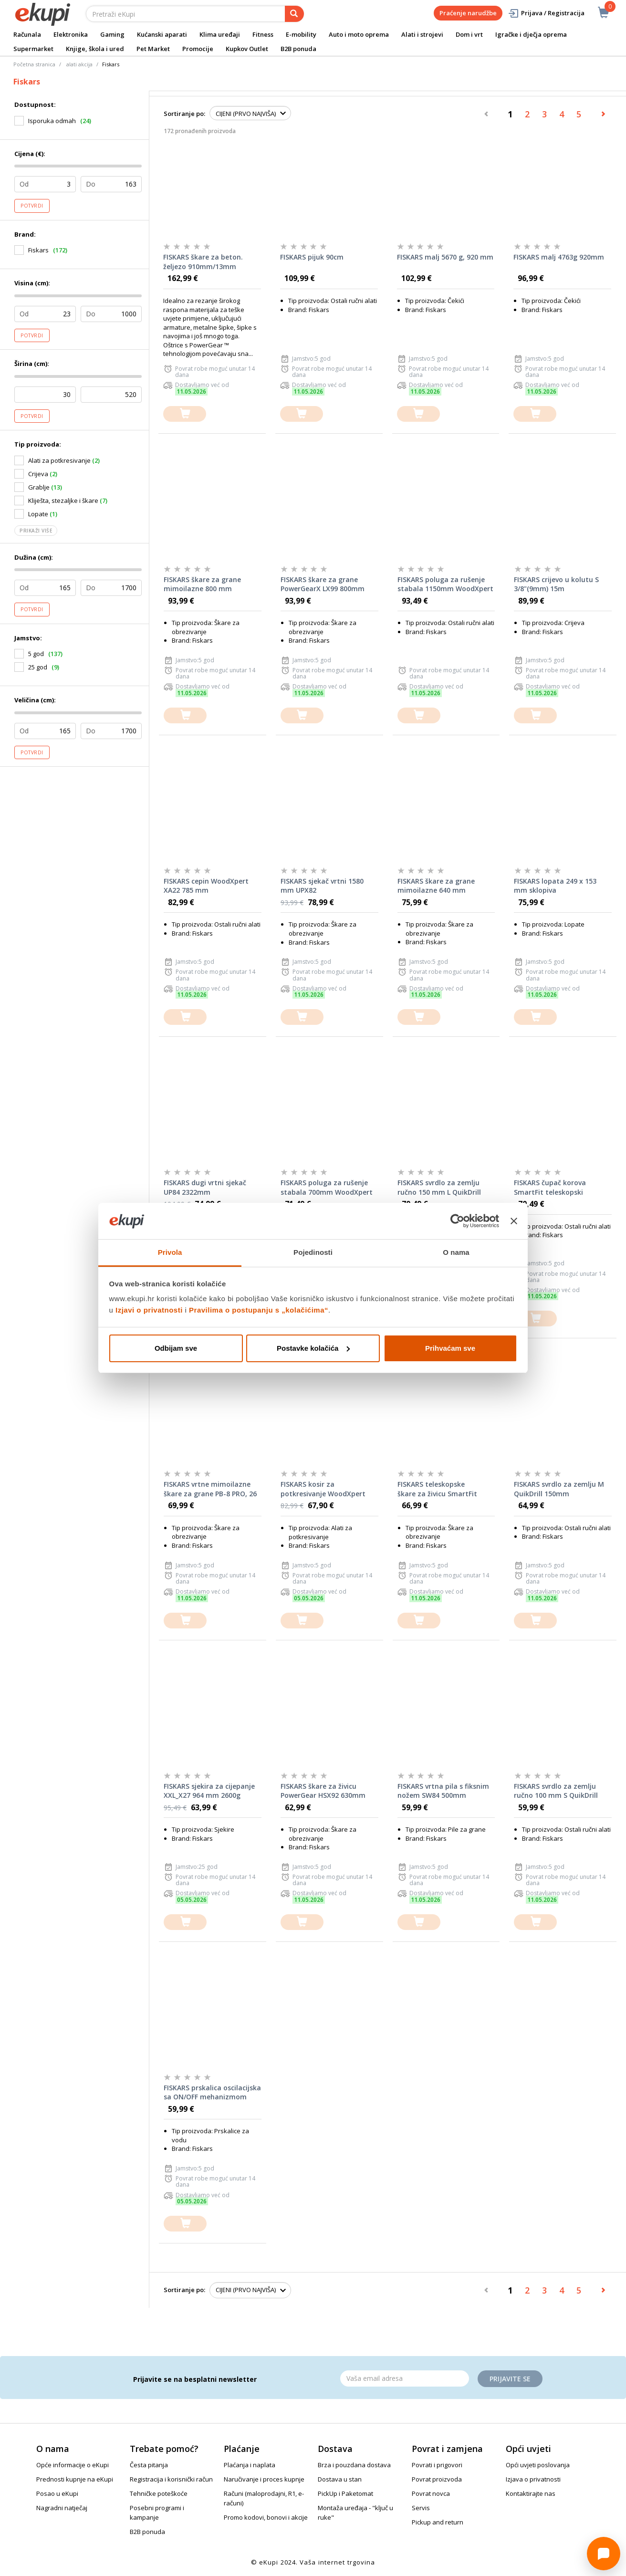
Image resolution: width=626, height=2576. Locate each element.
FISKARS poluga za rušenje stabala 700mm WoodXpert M (327, 1187)
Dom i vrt (469, 34)
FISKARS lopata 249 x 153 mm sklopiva (555, 885)
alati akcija (79, 64)
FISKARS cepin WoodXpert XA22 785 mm (206, 885)
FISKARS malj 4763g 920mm (558, 256)
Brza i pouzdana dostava (354, 2465)
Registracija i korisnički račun (171, 2479)
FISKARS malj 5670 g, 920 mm (445, 256)
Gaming (112, 34)
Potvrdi (32, 205)
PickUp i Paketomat (345, 2493)
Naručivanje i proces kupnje (264, 2479)
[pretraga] (294, 14)
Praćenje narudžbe (468, 13)
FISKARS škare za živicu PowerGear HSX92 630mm (323, 1791)
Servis (421, 2507)
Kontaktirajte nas (530, 2493)
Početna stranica (34, 64)
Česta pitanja (149, 2465)
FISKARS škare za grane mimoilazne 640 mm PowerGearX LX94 (436, 886)
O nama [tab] (456, 1252)
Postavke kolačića (313, 1348)
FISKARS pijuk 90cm (312, 256)
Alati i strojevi (422, 34)
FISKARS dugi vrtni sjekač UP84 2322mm (205, 1187)
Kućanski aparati (162, 34)
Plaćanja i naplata (249, 2465)
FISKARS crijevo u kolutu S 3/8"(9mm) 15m (556, 584)
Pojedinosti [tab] (313, 1252)
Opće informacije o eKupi (72, 2465)
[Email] (404, 2378)
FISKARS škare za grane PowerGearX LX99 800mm (323, 584)
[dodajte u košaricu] (184, 414)
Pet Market (153, 48)
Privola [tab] (170, 1252)
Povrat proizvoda (437, 2479)
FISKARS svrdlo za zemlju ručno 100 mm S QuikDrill (556, 1791)
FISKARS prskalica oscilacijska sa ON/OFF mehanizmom (212, 2092)
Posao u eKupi (57, 2493)
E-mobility (301, 34)
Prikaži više (36, 530)
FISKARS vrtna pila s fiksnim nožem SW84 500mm (443, 1791)
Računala (27, 34)
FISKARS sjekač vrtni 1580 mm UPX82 (322, 885)
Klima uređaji (219, 34)
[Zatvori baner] (514, 1221)
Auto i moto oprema (359, 34)
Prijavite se (510, 2378)
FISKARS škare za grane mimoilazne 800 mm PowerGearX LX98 (202, 584)
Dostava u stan (340, 2479)
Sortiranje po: (184, 113)
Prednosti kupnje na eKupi (74, 2479)
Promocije (197, 48)
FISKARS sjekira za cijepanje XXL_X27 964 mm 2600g (209, 1791)
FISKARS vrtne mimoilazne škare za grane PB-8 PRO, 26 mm (210, 1489)
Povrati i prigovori (437, 2465)
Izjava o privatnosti (533, 2479)
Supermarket (33, 48)
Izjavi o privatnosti (149, 1310)
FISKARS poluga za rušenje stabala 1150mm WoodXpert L (445, 584)
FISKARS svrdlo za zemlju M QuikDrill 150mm (559, 1489)
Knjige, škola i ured (95, 48)
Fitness (262, 34)
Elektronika (70, 34)
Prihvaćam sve (450, 1348)
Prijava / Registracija (546, 13)
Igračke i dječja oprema (531, 34)
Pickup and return (437, 2522)
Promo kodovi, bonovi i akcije (266, 2517)
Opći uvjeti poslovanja (538, 2465)
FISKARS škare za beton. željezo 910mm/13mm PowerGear (203, 261)
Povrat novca (431, 2493)
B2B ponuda (298, 48)
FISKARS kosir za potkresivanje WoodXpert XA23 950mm (323, 1489)
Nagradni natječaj (61, 2507)
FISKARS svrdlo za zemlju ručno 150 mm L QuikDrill (439, 1187)
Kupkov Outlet (247, 48)
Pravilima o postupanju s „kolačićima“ (258, 1310)
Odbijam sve (176, 1348)
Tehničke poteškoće (159, 2493)
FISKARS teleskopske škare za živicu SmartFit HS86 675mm (437, 1489)
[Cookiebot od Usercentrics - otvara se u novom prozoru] (457, 1221)
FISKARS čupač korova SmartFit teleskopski (550, 1187)
